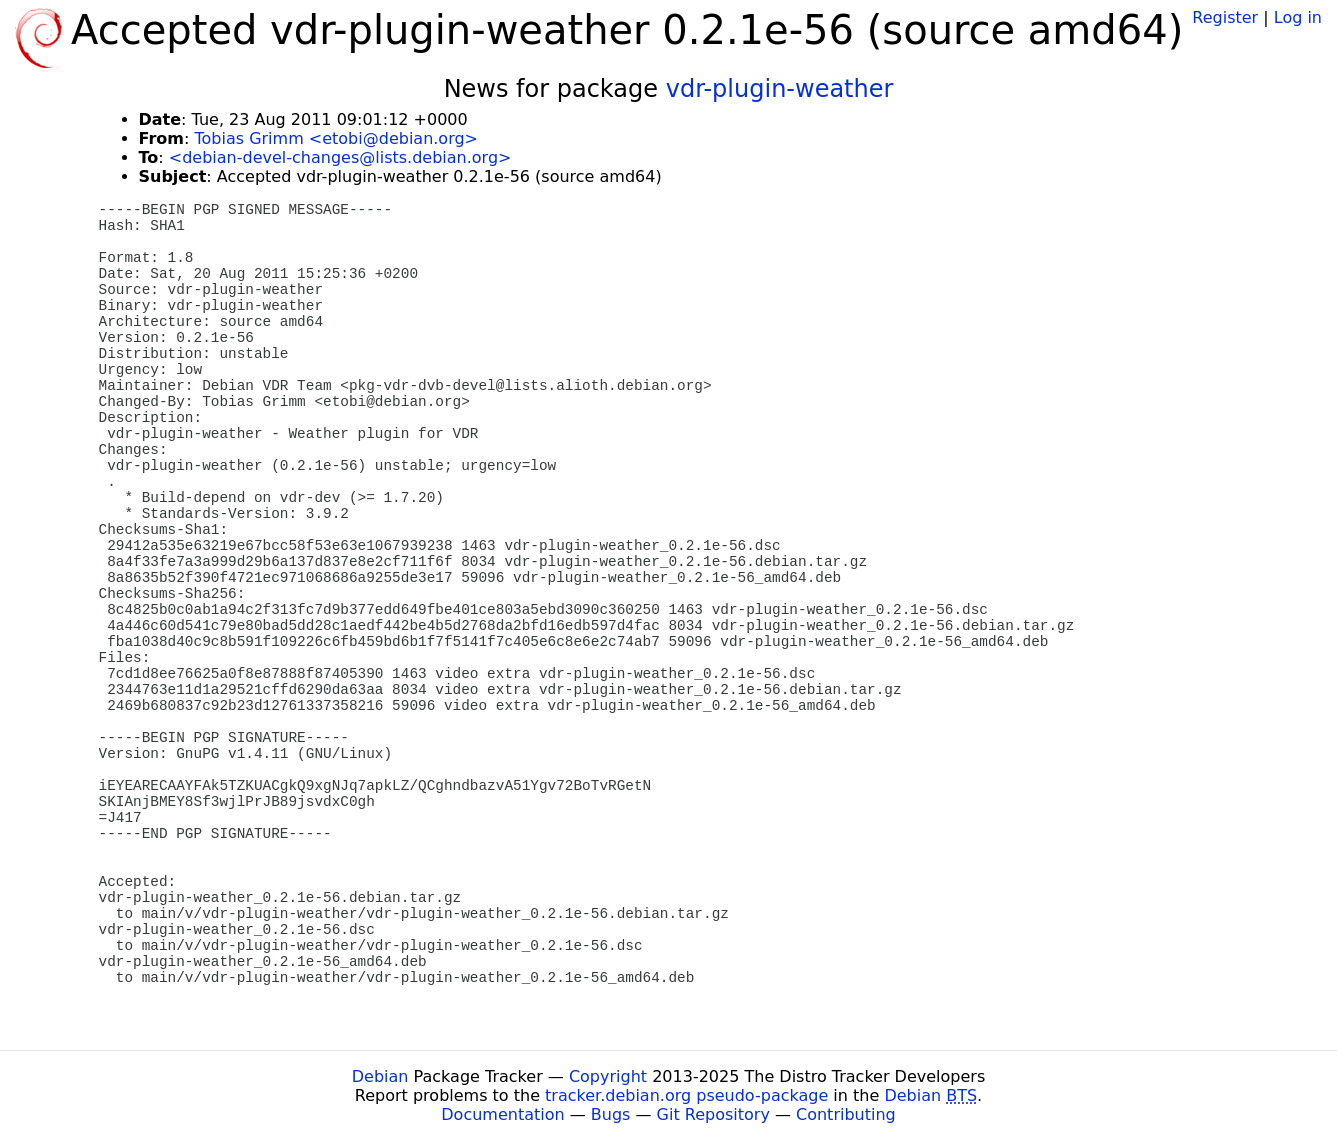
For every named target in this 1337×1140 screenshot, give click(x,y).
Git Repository (713, 1114)
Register (1225, 17)
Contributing (846, 1114)
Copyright (608, 1076)
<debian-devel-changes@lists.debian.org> (340, 157)
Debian (380, 1076)
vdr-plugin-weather (780, 89)
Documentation (502, 1114)
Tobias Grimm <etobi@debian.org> (336, 138)
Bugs (611, 1114)
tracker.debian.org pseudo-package (686, 1095)
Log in (1298, 17)
